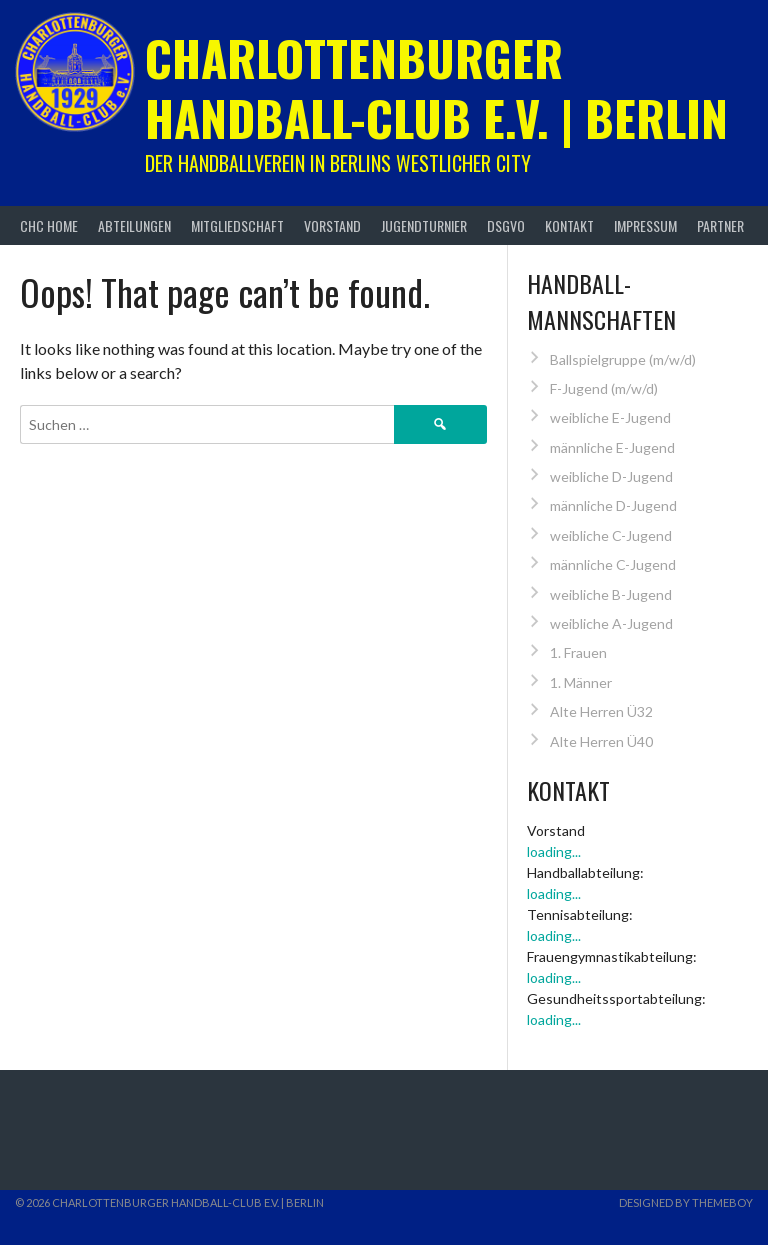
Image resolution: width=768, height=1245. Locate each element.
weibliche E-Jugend (610, 417)
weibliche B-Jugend (611, 594)
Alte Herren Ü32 (601, 711)
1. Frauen (578, 652)
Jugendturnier (424, 225)
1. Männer (581, 682)
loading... (554, 851)
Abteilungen (134, 225)
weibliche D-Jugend (611, 476)
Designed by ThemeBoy (686, 1202)
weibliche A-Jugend (611, 623)
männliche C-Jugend (613, 564)
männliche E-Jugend (612, 447)
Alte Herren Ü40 (601, 741)
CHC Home (49, 225)
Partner (720, 225)
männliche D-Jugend (613, 505)
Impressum (645, 225)
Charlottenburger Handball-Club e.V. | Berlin (436, 87)
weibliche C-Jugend (611, 535)
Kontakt (569, 225)
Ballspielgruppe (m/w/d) (623, 359)
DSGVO (506, 225)
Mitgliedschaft (237, 225)
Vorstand (332, 225)
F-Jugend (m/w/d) (604, 388)
